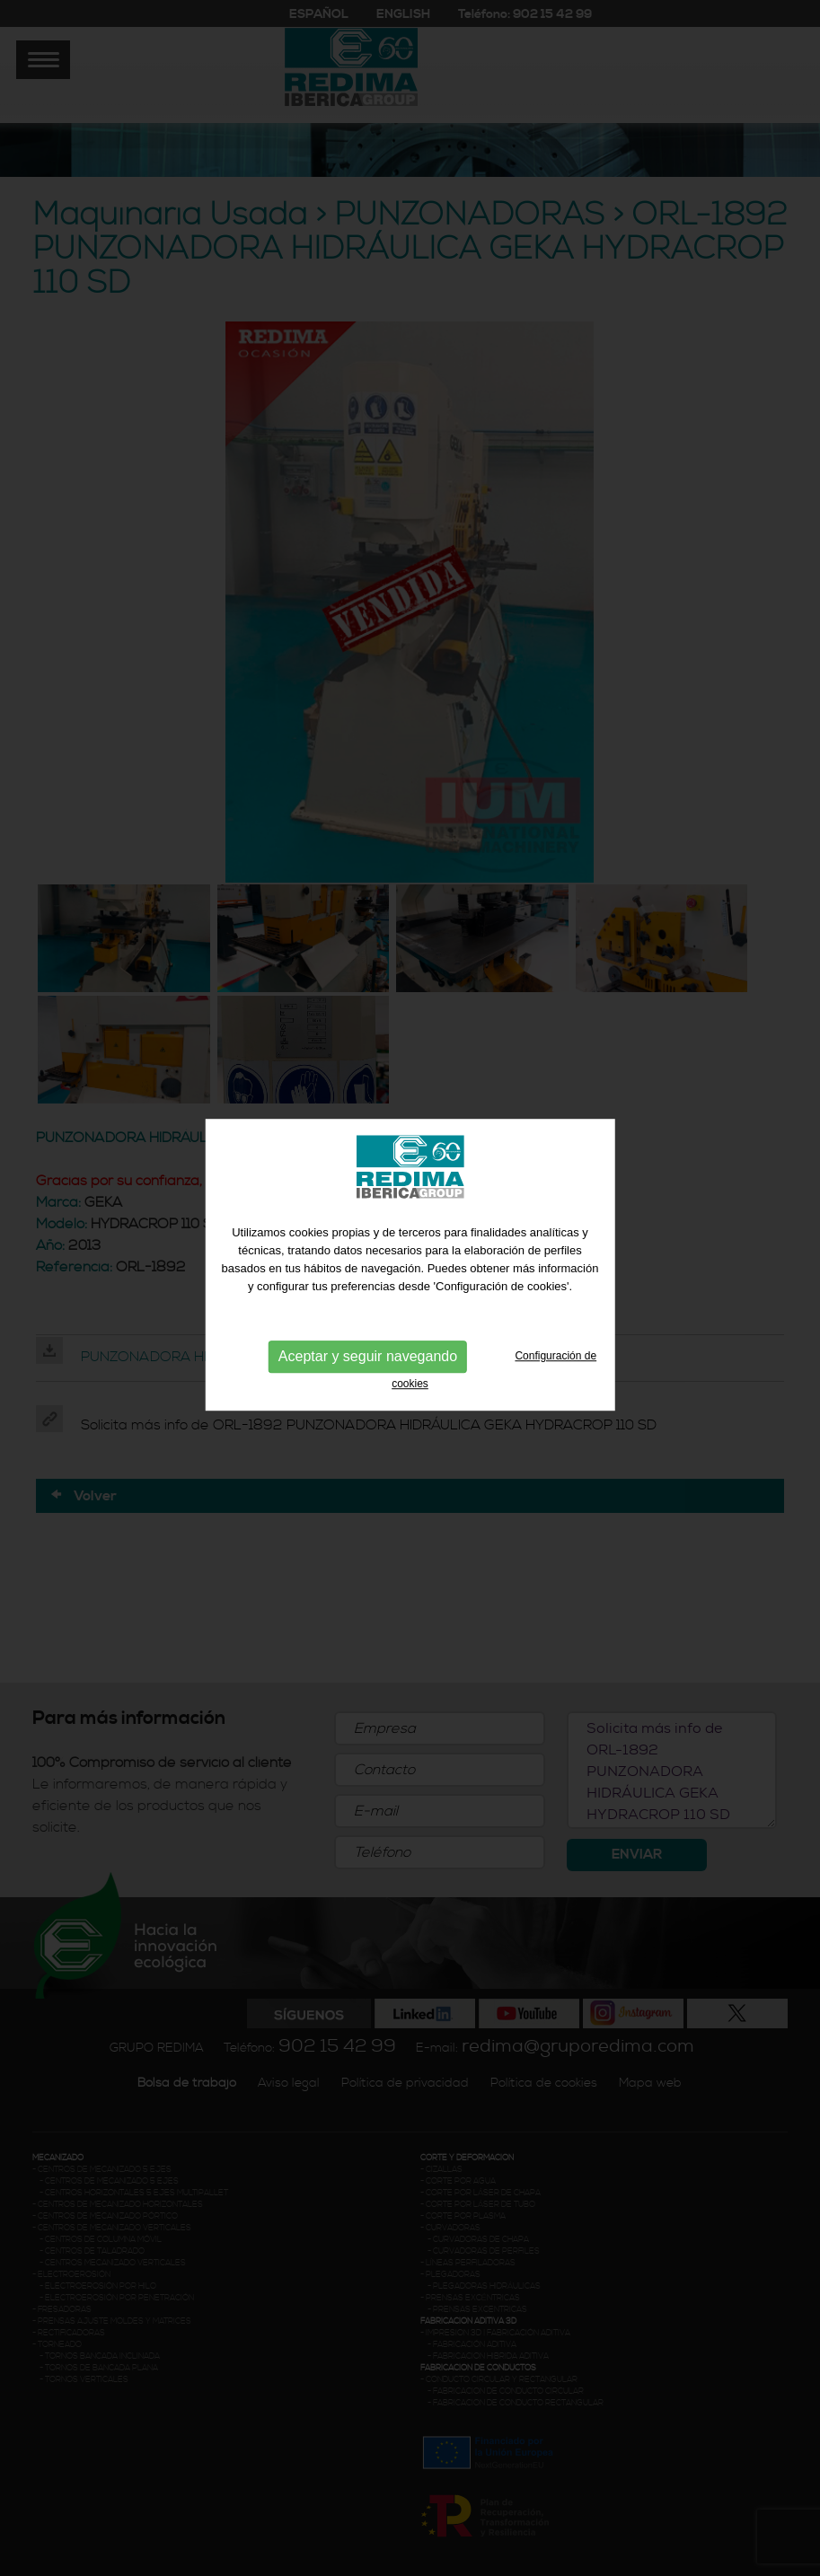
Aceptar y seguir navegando (367, 1344)
